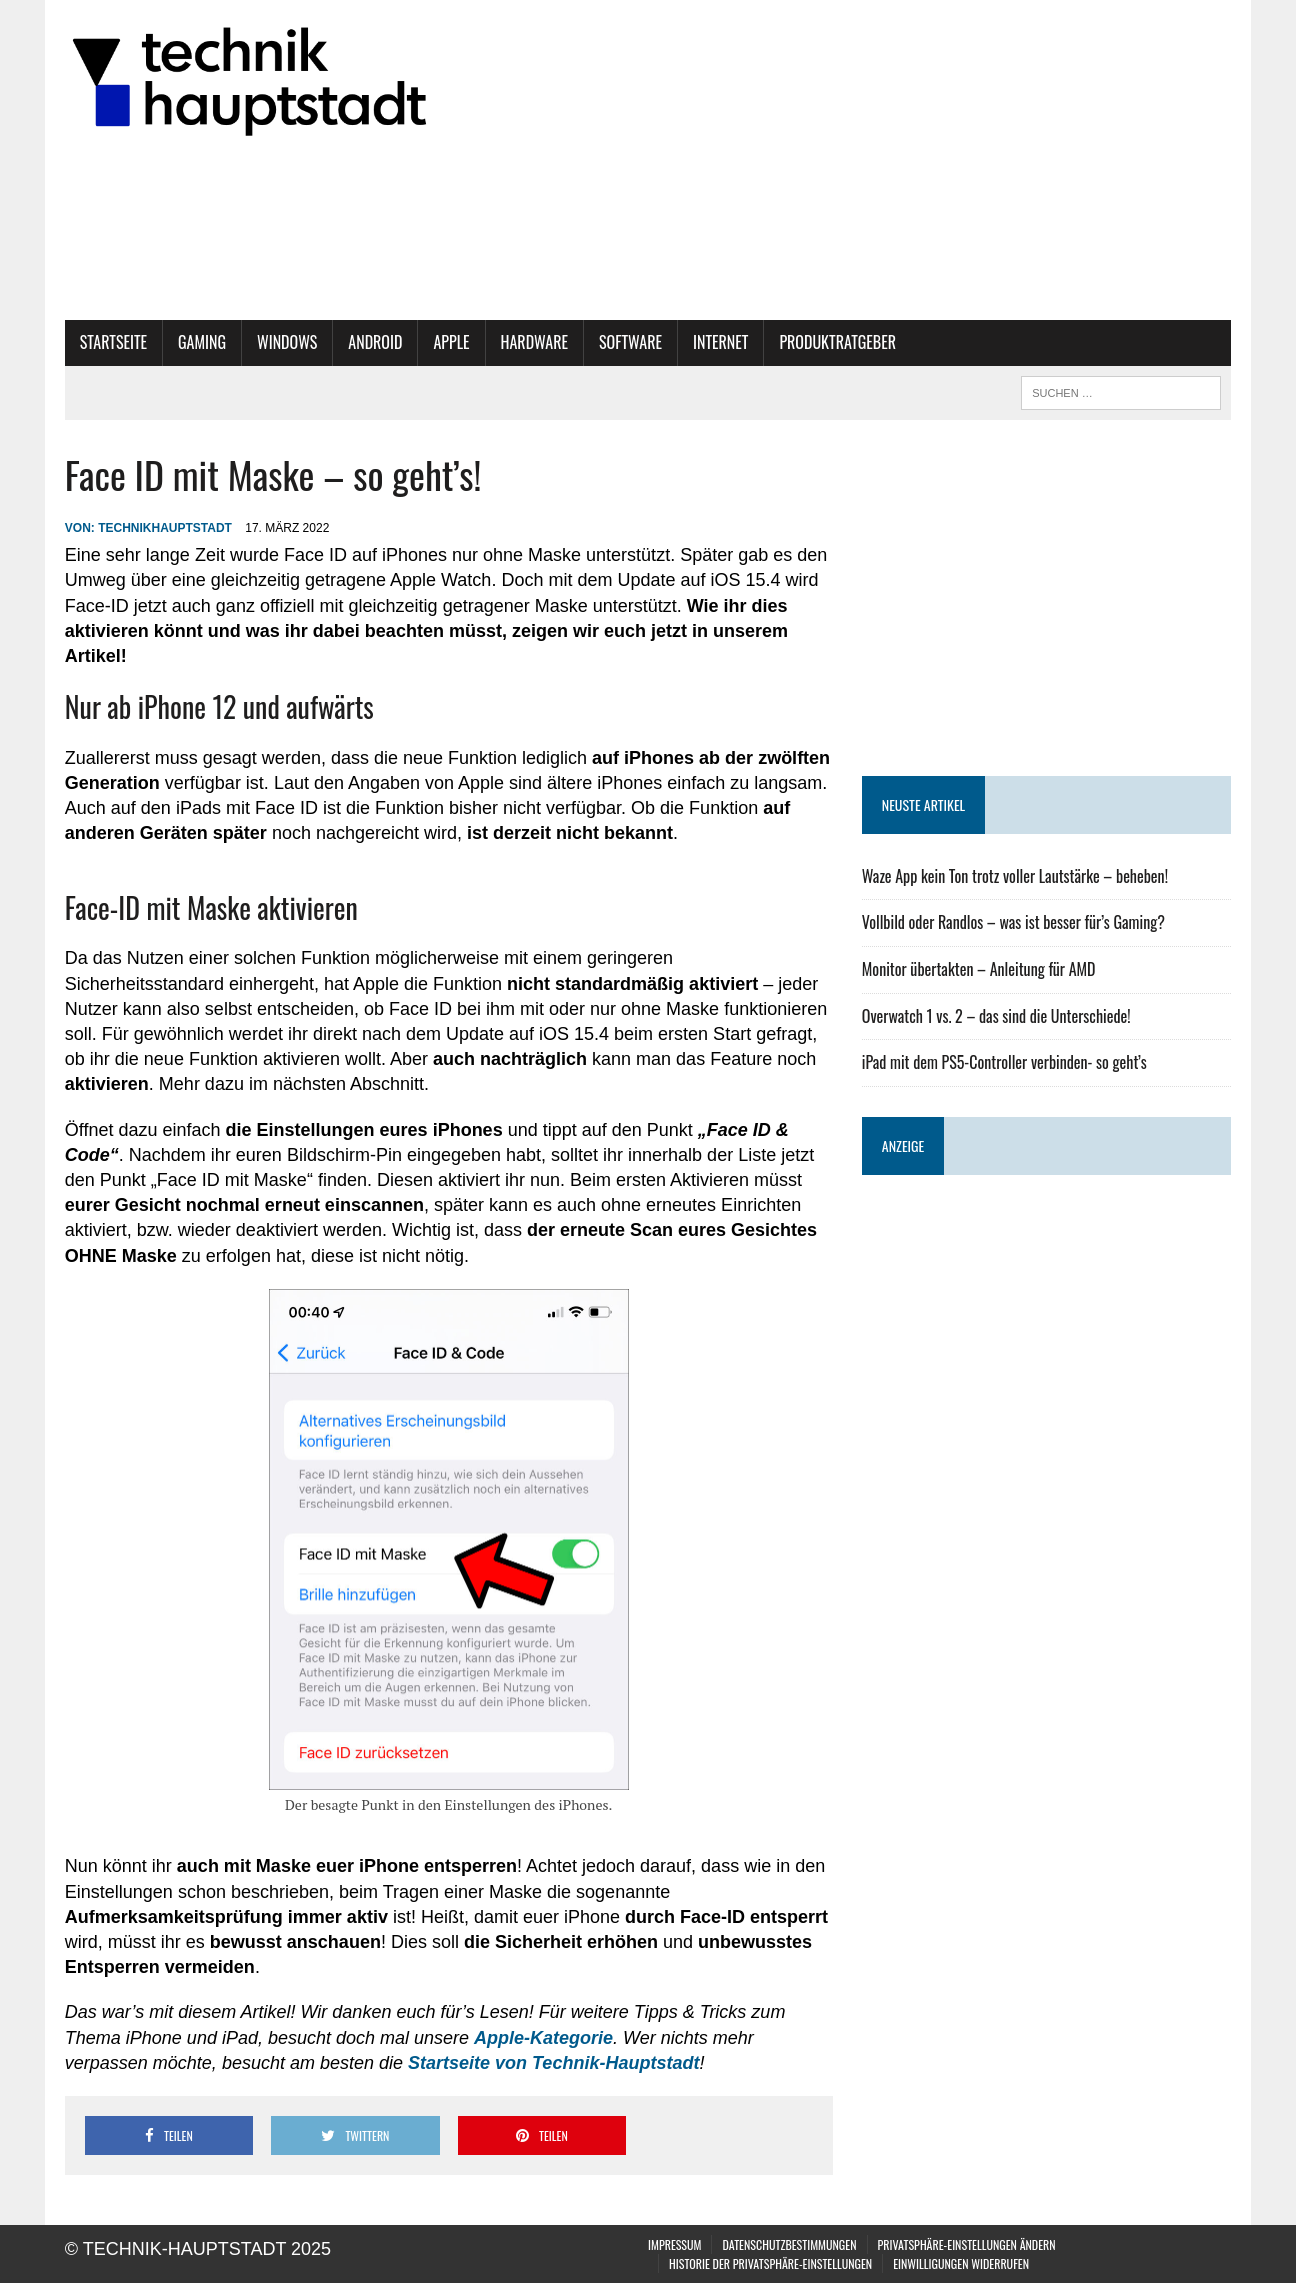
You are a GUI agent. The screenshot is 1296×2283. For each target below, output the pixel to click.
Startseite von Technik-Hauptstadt (553, 2063)
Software (630, 342)
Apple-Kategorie (543, 2038)
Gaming (202, 342)
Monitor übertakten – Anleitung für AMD (979, 969)
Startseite (113, 342)
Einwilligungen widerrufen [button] (961, 2263)
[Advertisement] (1046, 598)
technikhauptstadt (165, 528)
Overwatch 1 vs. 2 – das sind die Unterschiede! (996, 1016)
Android (375, 342)
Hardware (535, 342)
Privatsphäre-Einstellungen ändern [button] (967, 2244)
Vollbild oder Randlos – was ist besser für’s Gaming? (1013, 922)
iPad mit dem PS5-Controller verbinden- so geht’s (1004, 1062)
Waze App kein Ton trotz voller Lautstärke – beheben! (1015, 876)
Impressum (674, 2244)
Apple (451, 342)
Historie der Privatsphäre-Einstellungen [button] (770, 2263)
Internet (720, 342)
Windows (287, 342)
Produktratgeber (837, 342)
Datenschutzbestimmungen (789, 2244)
